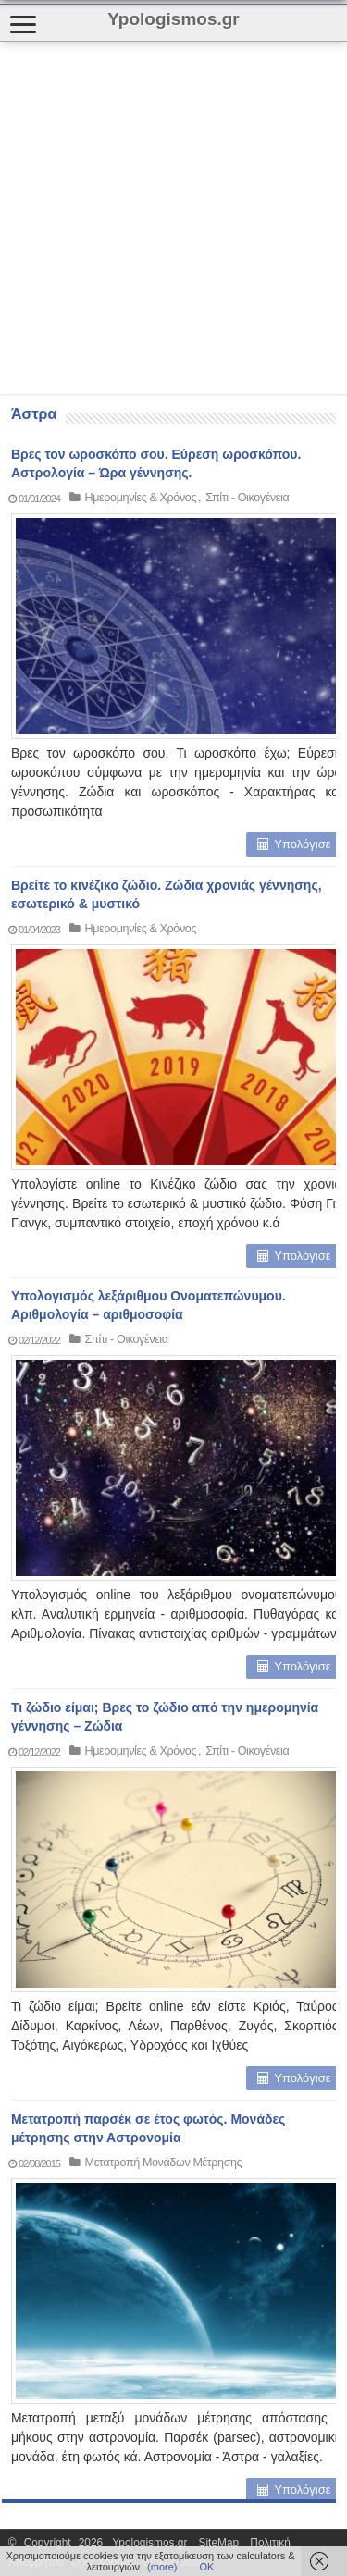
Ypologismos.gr (153, 2542)
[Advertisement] (173, 217)
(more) (162, 2566)
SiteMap (219, 2542)
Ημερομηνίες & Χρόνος (141, 497)
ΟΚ (206, 2566)
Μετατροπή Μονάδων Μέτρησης (163, 2162)
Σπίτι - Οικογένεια (247, 497)
